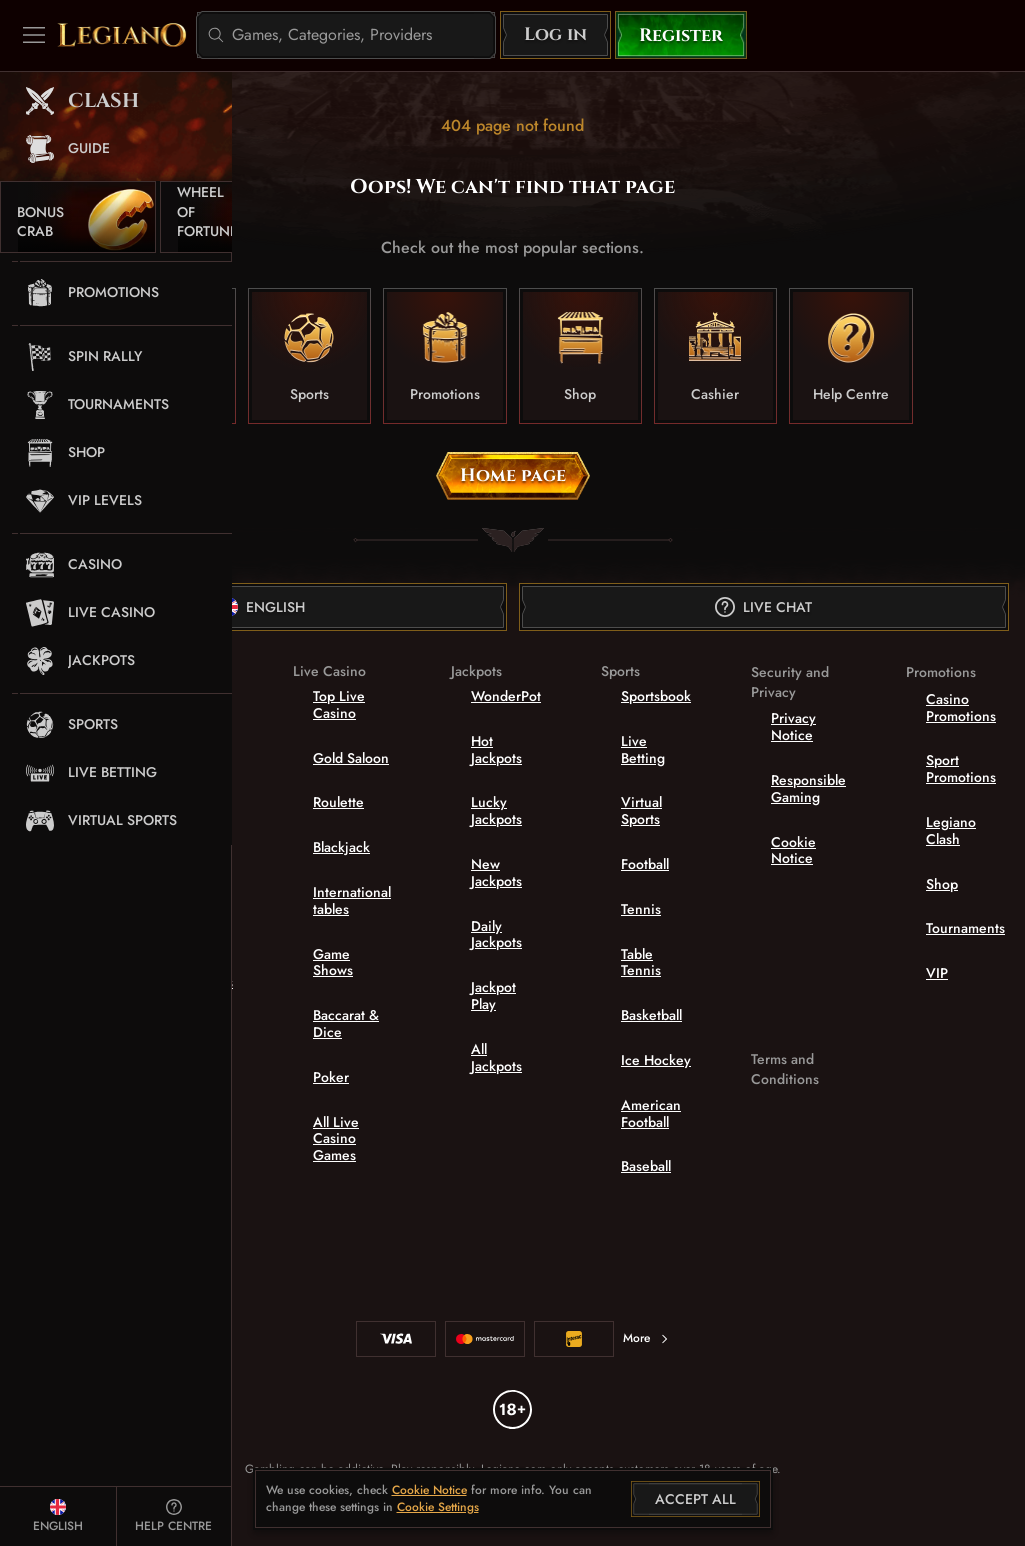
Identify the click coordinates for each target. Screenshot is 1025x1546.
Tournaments (965, 928)
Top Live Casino (339, 704)
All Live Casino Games (336, 1139)
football (645, 864)
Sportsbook (656, 696)
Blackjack (341, 847)
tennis (641, 909)
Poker (331, 1077)
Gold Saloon (351, 758)
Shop (942, 884)
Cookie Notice (793, 850)
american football (651, 1113)
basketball (651, 1015)
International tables (352, 900)
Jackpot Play (493, 995)
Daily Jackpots (496, 934)
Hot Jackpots (496, 749)
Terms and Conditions (785, 1069)
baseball (646, 1166)
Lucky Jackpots (496, 810)
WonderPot (506, 696)
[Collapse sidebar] (34, 35)
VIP (937, 973)
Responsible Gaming (808, 788)
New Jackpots (496, 872)
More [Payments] (646, 1338)
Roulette (338, 802)
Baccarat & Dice (346, 1023)
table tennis (641, 962)
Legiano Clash (951, 830)
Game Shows (333, 962)
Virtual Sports (641, 810)
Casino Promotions (961, 707)
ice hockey (656, 1060)
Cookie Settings (438, 1508)
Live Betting (643, 749)
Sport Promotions (961, 768)
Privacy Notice (793, 726)
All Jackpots (496, 1057)
